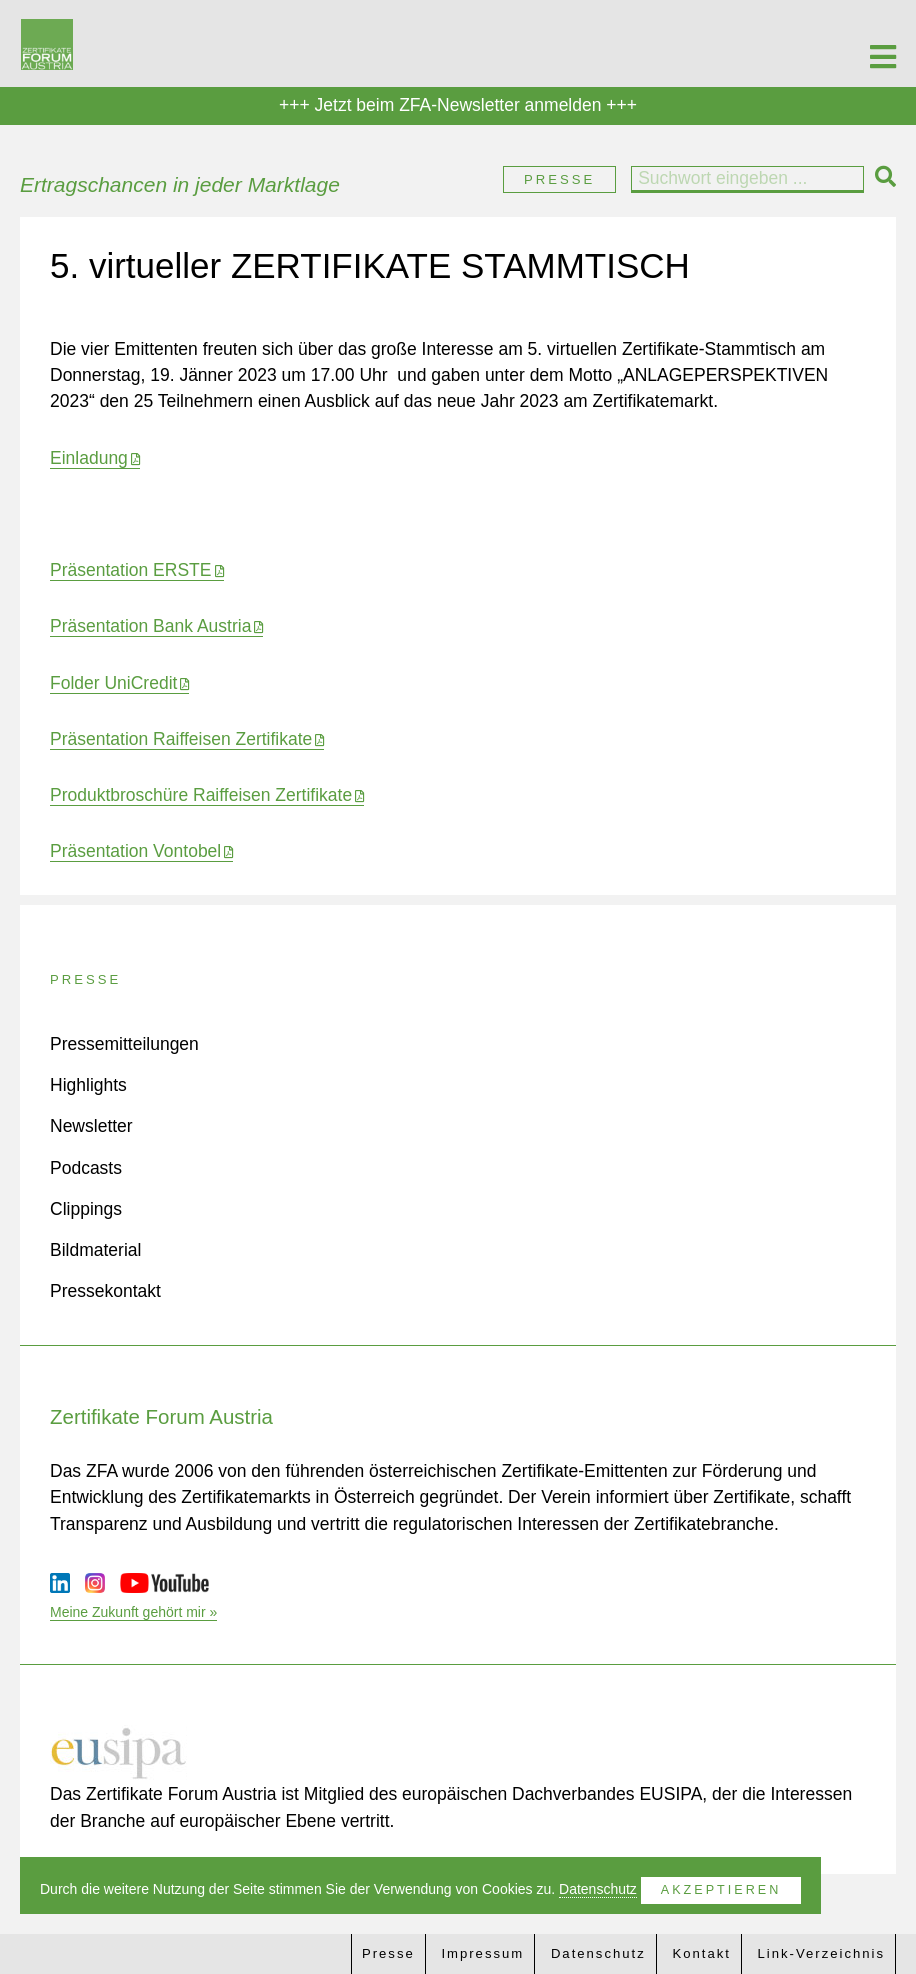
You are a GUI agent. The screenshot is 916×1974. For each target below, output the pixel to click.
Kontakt (701, 1953)
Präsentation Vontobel (135, 851)
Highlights (88, 1085)
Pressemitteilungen (124, 1044)
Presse (559, 179)
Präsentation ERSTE (130, 570)
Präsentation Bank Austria (150, 626)
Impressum (482, 1953)
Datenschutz (598, 1953)
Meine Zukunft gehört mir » (133, 1612)
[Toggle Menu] (883, 43)
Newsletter (91, 1126)
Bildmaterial (95, 1250)
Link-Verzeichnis (821, 1953)
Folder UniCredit (113, 683)
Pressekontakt (105, 1291)
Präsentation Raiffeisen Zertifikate (181, 739)
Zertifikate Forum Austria (161, 1416)
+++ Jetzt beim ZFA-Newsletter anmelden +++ (458, 105)
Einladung (89, 458)
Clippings (86, 1209)
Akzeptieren (721, 1890)
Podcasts (86, 1168)
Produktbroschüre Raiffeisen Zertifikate (201, 795)
